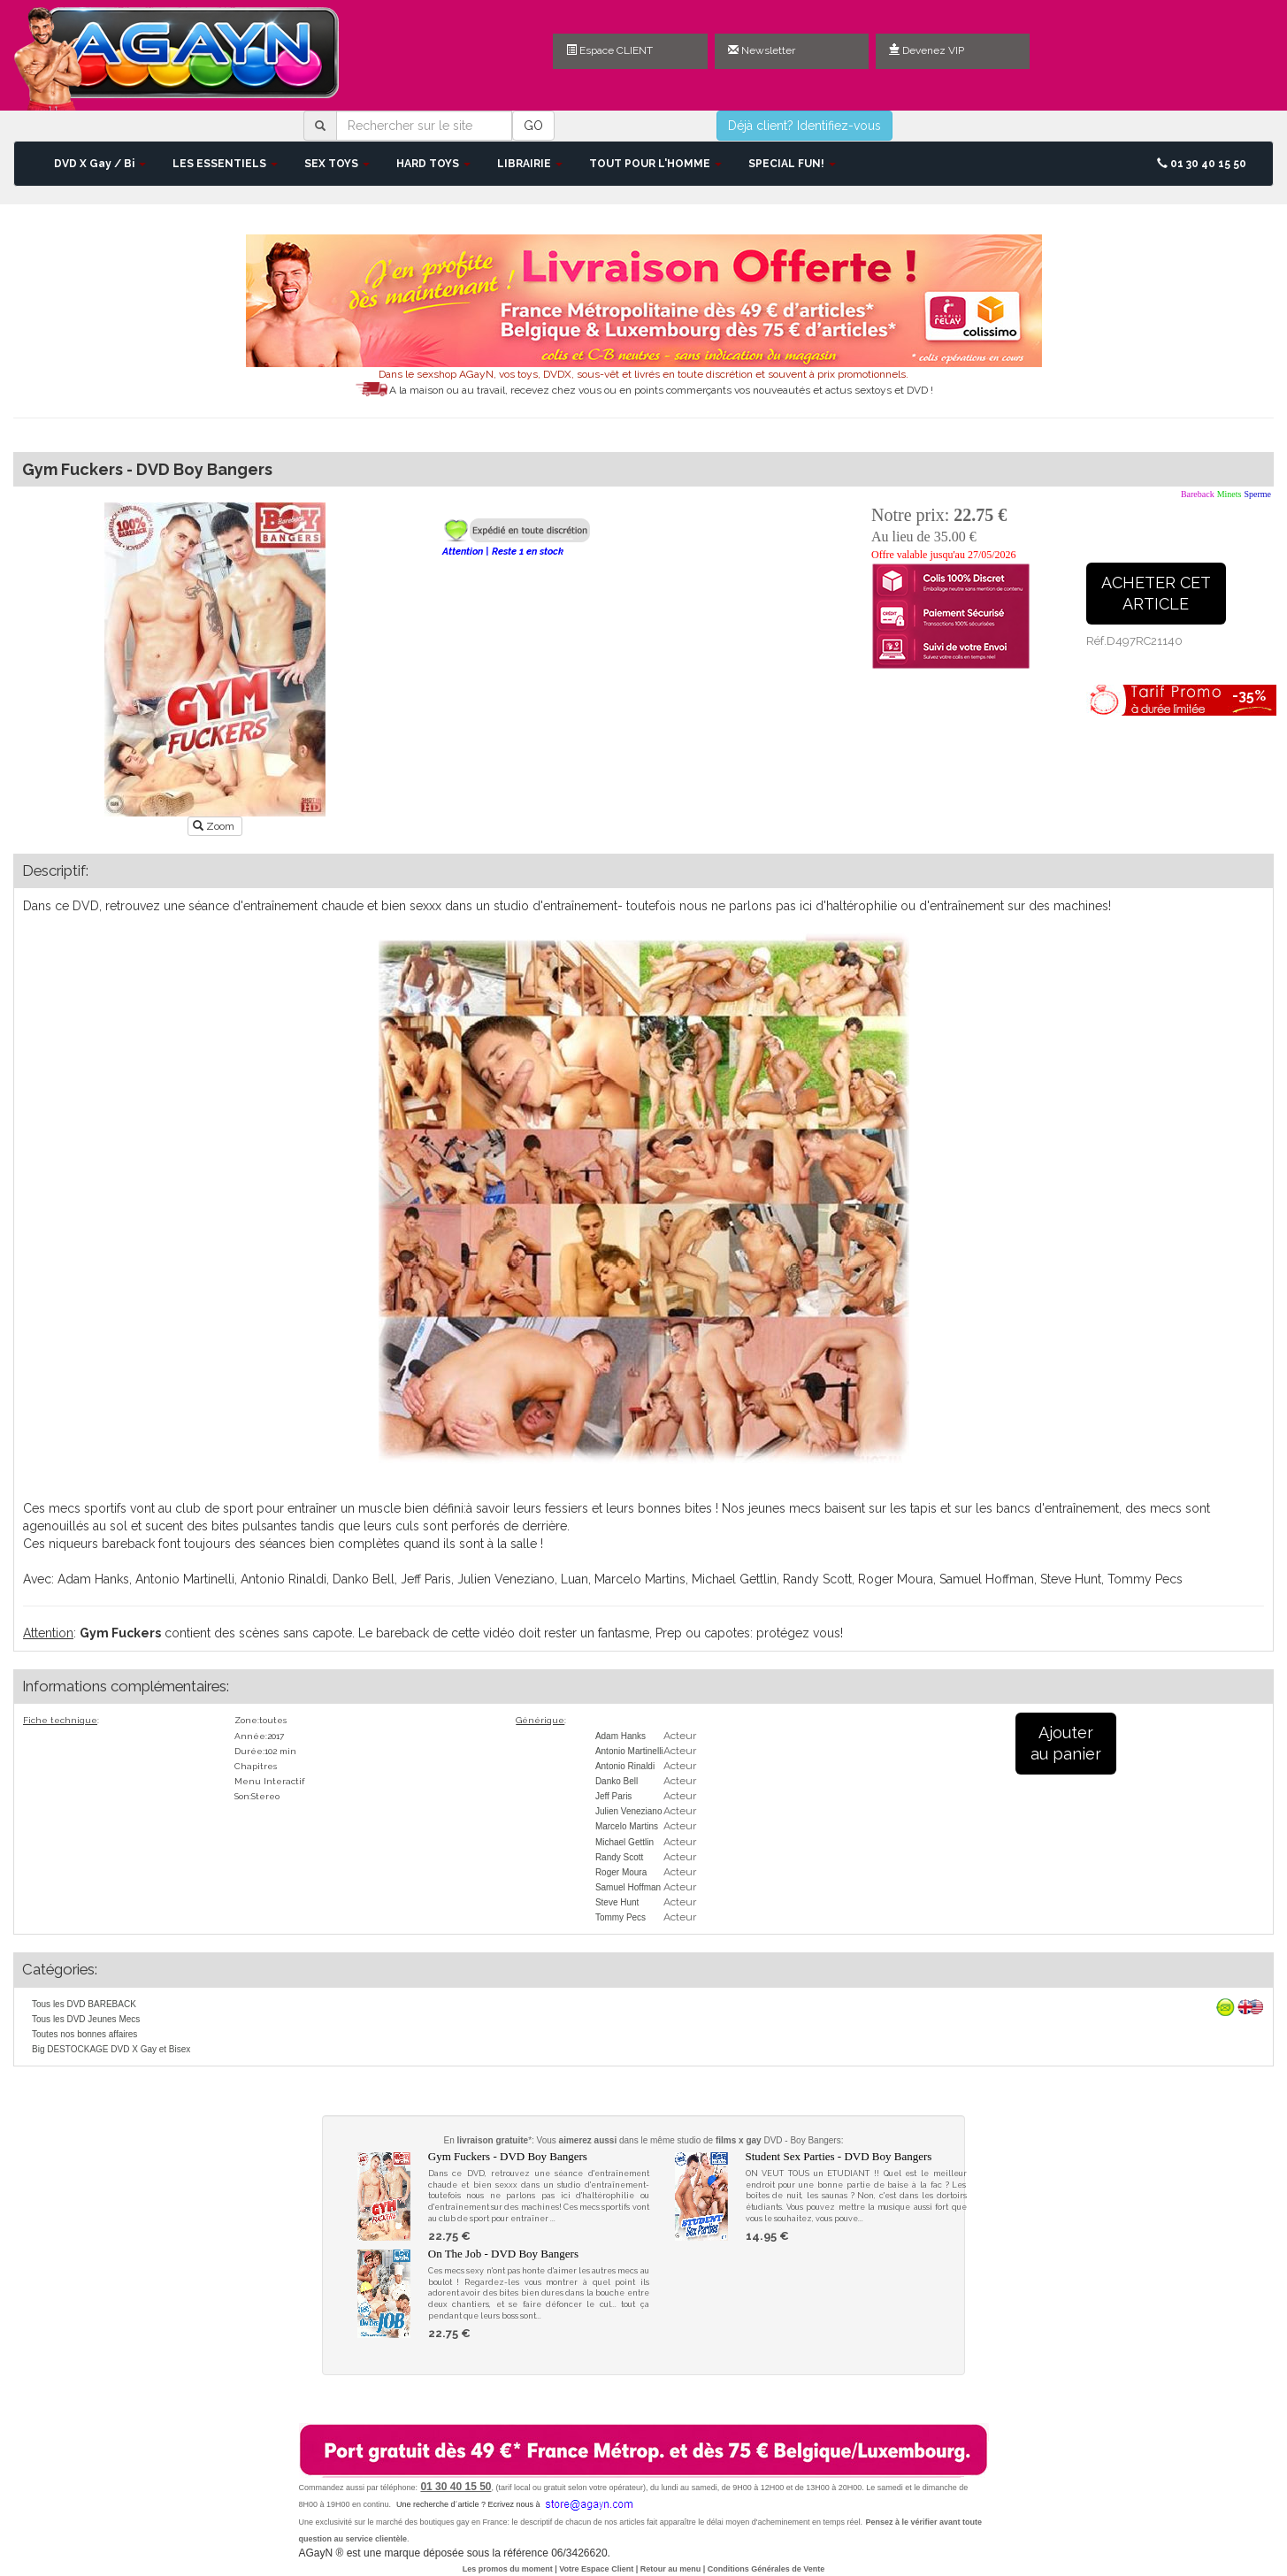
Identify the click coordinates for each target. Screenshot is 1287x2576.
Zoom (215, 826)
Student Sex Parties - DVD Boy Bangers (839, 2156)
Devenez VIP (926, 50)
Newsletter (761, 50)
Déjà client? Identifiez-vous (804, 126)
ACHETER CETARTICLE (1156, 593)
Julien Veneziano (629, 1811)
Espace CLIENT (609, 50)
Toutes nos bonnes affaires (84, 2034)
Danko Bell (616, 1781)
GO (533, 126)
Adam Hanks (620, 1736)
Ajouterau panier (1065, 1743)
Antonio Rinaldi (625, 1766)
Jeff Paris (613, 1796)
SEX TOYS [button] (337, 163)
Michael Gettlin (624, 1842)
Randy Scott (619, 1857)
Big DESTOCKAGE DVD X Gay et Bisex (111, 2049)
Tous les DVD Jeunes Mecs (86, 2019)
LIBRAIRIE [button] (530, 163)
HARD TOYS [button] (433, 163)
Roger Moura (621, 1872)
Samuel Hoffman (628, 1887)
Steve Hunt (617, 1902)
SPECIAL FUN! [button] (792, 163)
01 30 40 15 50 (1201, 163)
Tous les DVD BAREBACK (84, 2004)
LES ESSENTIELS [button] (225, 163)
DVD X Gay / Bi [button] (100, 163)
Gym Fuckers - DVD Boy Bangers (507, 2156)
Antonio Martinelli (629, 1751)
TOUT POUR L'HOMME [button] (655, 163)
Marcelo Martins (626, 1826)
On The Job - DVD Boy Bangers (503, 2253)
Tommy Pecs (620, 1917)
